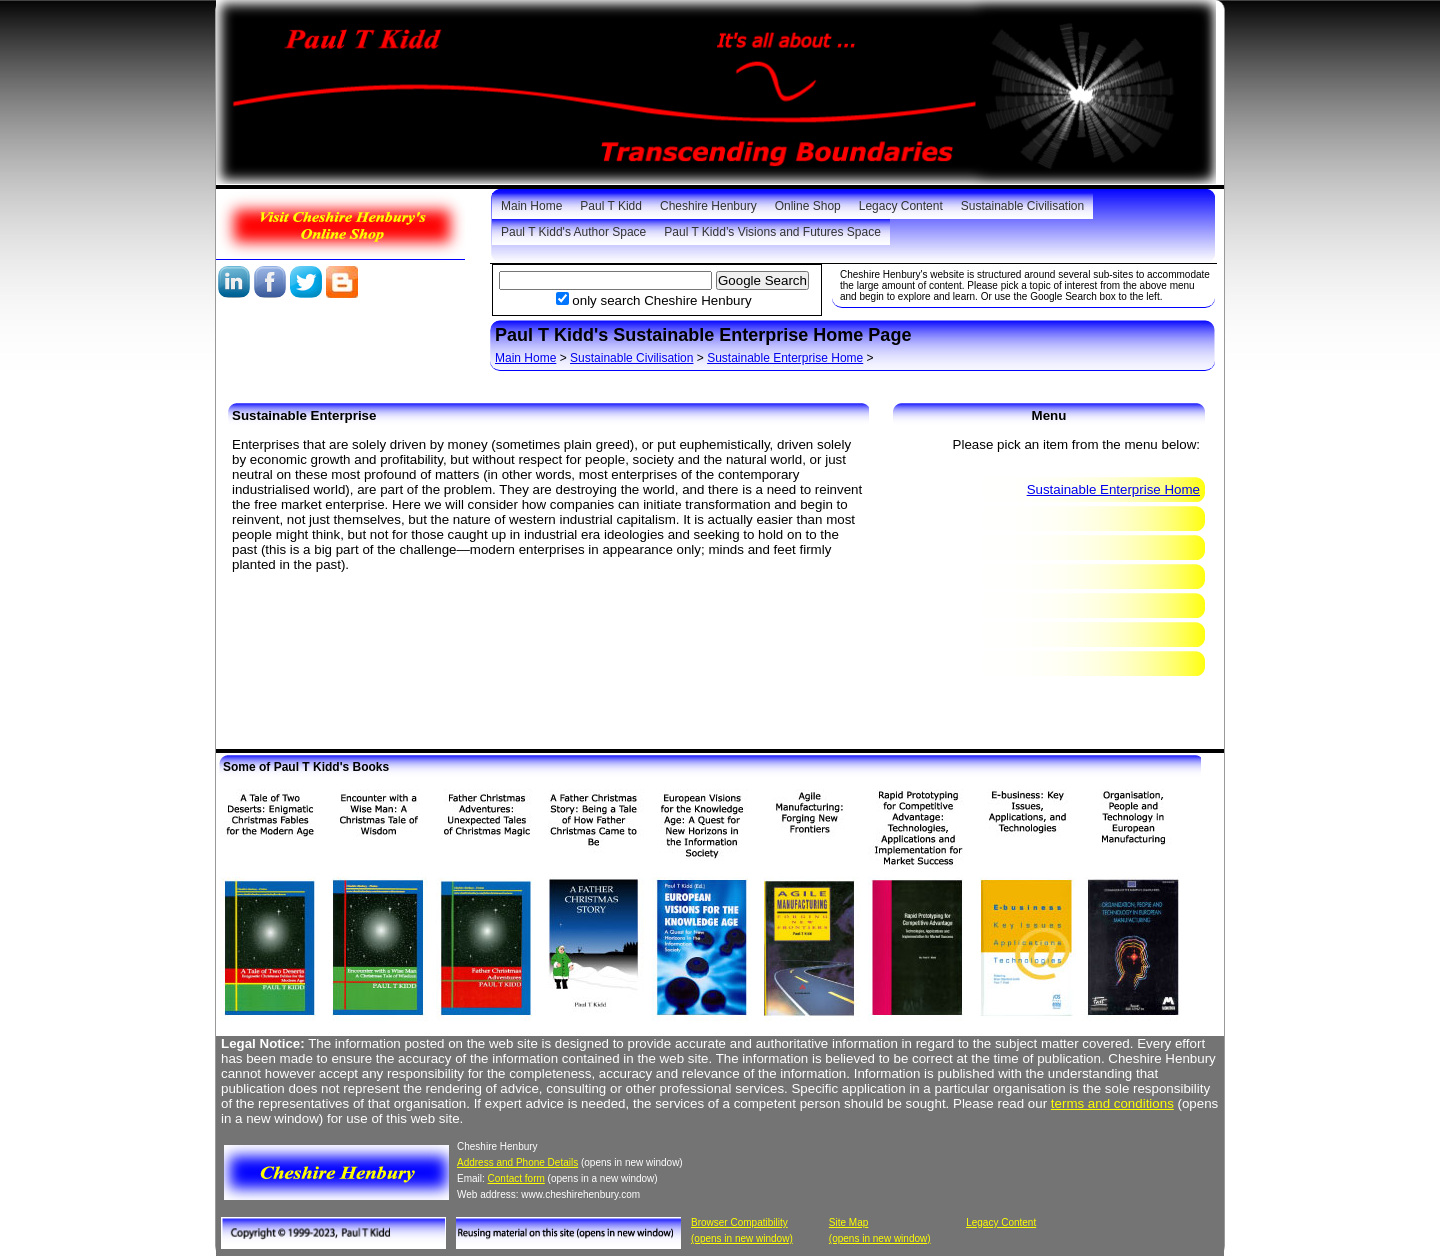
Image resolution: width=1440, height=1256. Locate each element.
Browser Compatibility (739, 1222)
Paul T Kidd (611, 206)
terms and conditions (1112, 1103)
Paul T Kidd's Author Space (573, 232)
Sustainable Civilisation (1022, 206)
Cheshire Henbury (708, 206)
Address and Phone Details (517, 1162)
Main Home (531, 206)
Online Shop (808, 206)
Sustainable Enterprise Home (785, 358)
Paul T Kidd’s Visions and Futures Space (772, 232)
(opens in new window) (742, 1238)
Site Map (848, 1222)
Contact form (516, 1178)
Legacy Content (901, 206)
